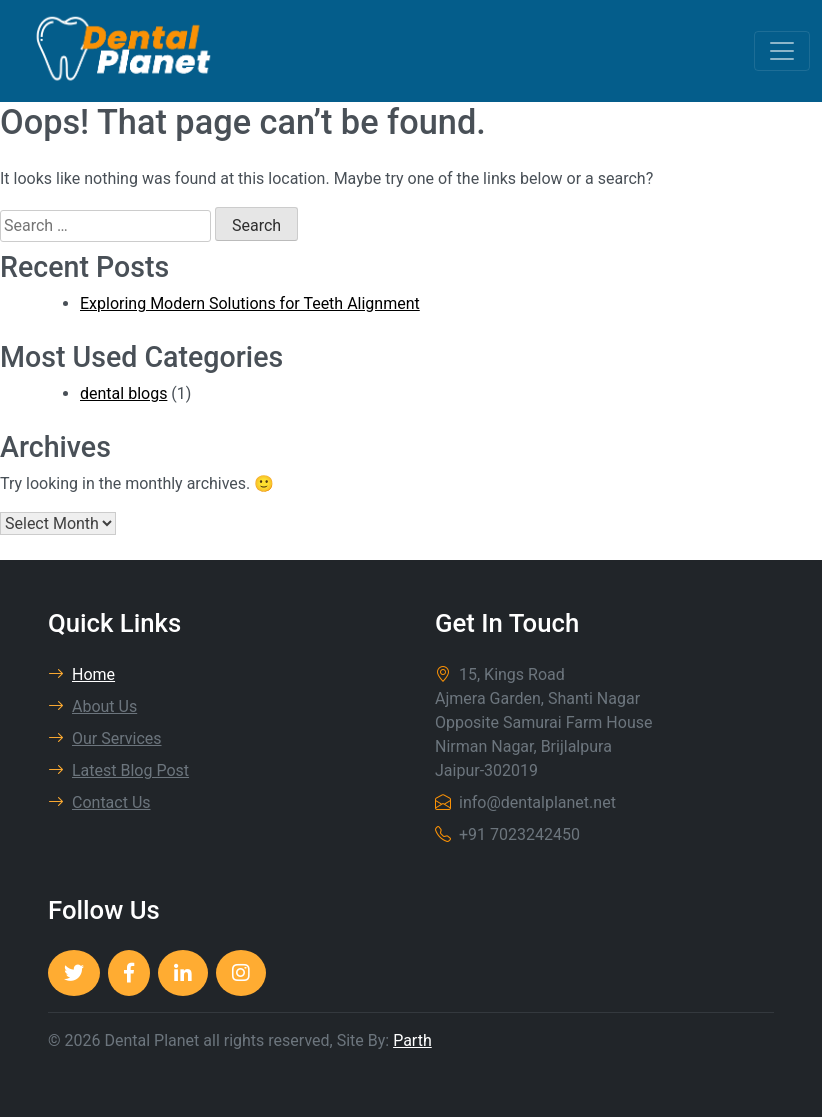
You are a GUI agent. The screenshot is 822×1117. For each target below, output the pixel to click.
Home (81, 674)
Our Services (105, 738)
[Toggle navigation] (782, 51)
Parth (412, 1040)
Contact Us (99, 802)
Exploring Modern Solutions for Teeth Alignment (250, 303)
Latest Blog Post (118, 770)
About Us (92, 706)
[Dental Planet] (74, 973)
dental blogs (123, 393)
